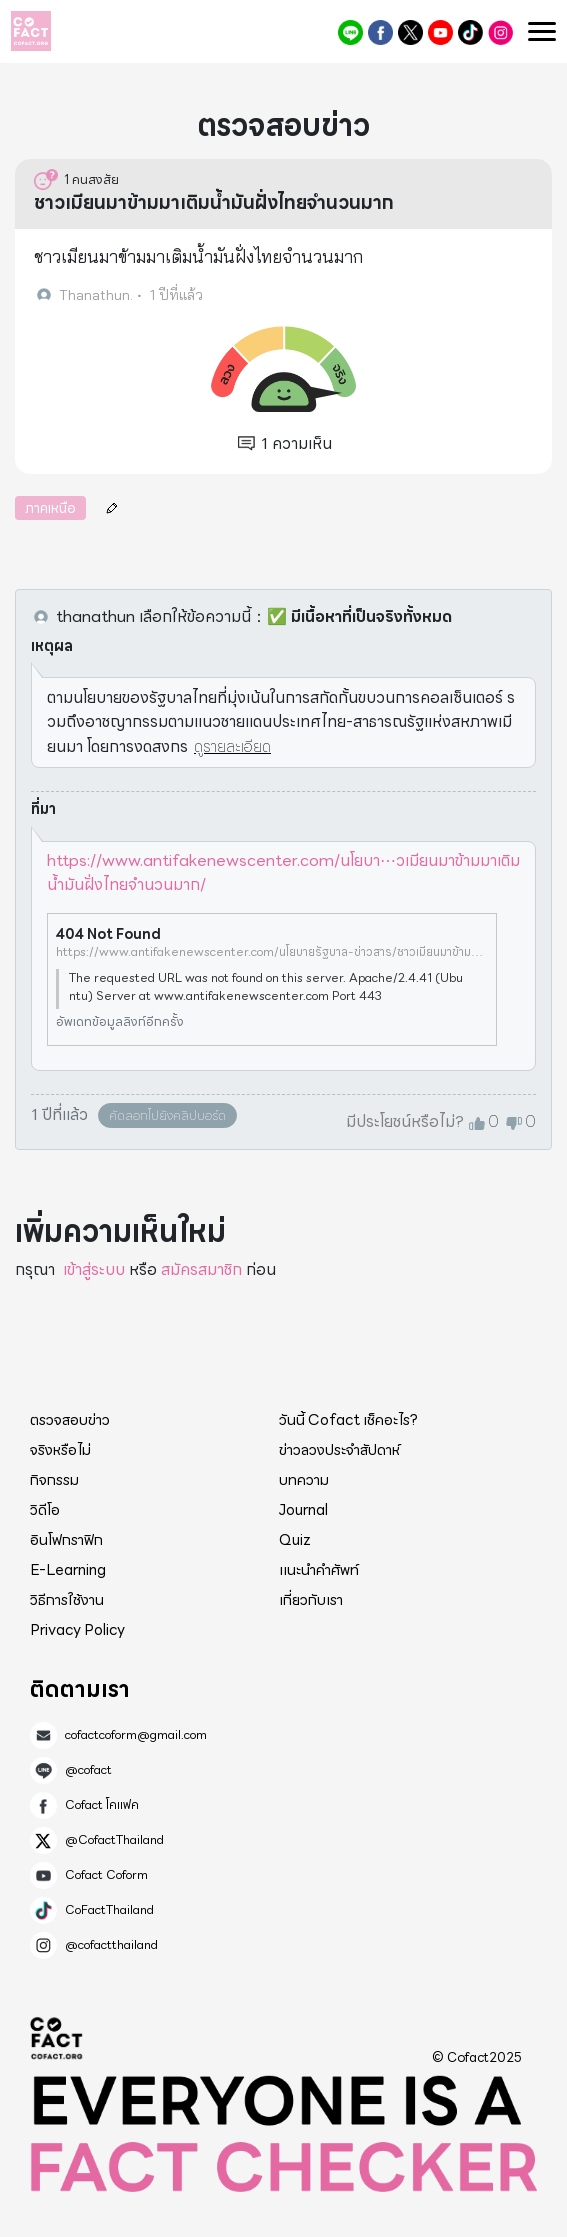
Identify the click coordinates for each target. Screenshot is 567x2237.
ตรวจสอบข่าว (70, 1420)
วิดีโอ (45, 1510)
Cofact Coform (440, 32)
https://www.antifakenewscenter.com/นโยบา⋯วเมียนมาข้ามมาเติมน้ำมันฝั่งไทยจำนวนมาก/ (283, 872)
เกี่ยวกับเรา (311, 1600)
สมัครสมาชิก (201, 1269)
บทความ (304, 1480)
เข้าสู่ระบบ (94, 1269)
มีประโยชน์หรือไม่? (405, 1122)
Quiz (295, 1540)
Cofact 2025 (57, 2038)
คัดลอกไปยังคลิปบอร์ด (167, 1115)
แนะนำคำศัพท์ (319, 1570)
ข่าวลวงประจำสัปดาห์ (339, 1450)
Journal (303, 1510)
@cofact (350, 32)
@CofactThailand (410, 32)
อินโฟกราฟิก (66, 1540)
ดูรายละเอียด (232, 746)
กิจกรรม (54, 1480)
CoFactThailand (470, 32)
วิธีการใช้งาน (67, 1600)
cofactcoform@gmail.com (136, 1735)
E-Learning (68, 1570)
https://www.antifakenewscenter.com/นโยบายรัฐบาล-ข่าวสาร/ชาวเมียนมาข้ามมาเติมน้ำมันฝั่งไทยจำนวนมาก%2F (272, 952)
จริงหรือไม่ (60, 1450)
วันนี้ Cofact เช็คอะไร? (348, 1420)
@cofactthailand (500, 32)
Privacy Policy (77, 1630)
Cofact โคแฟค (380, 32)
